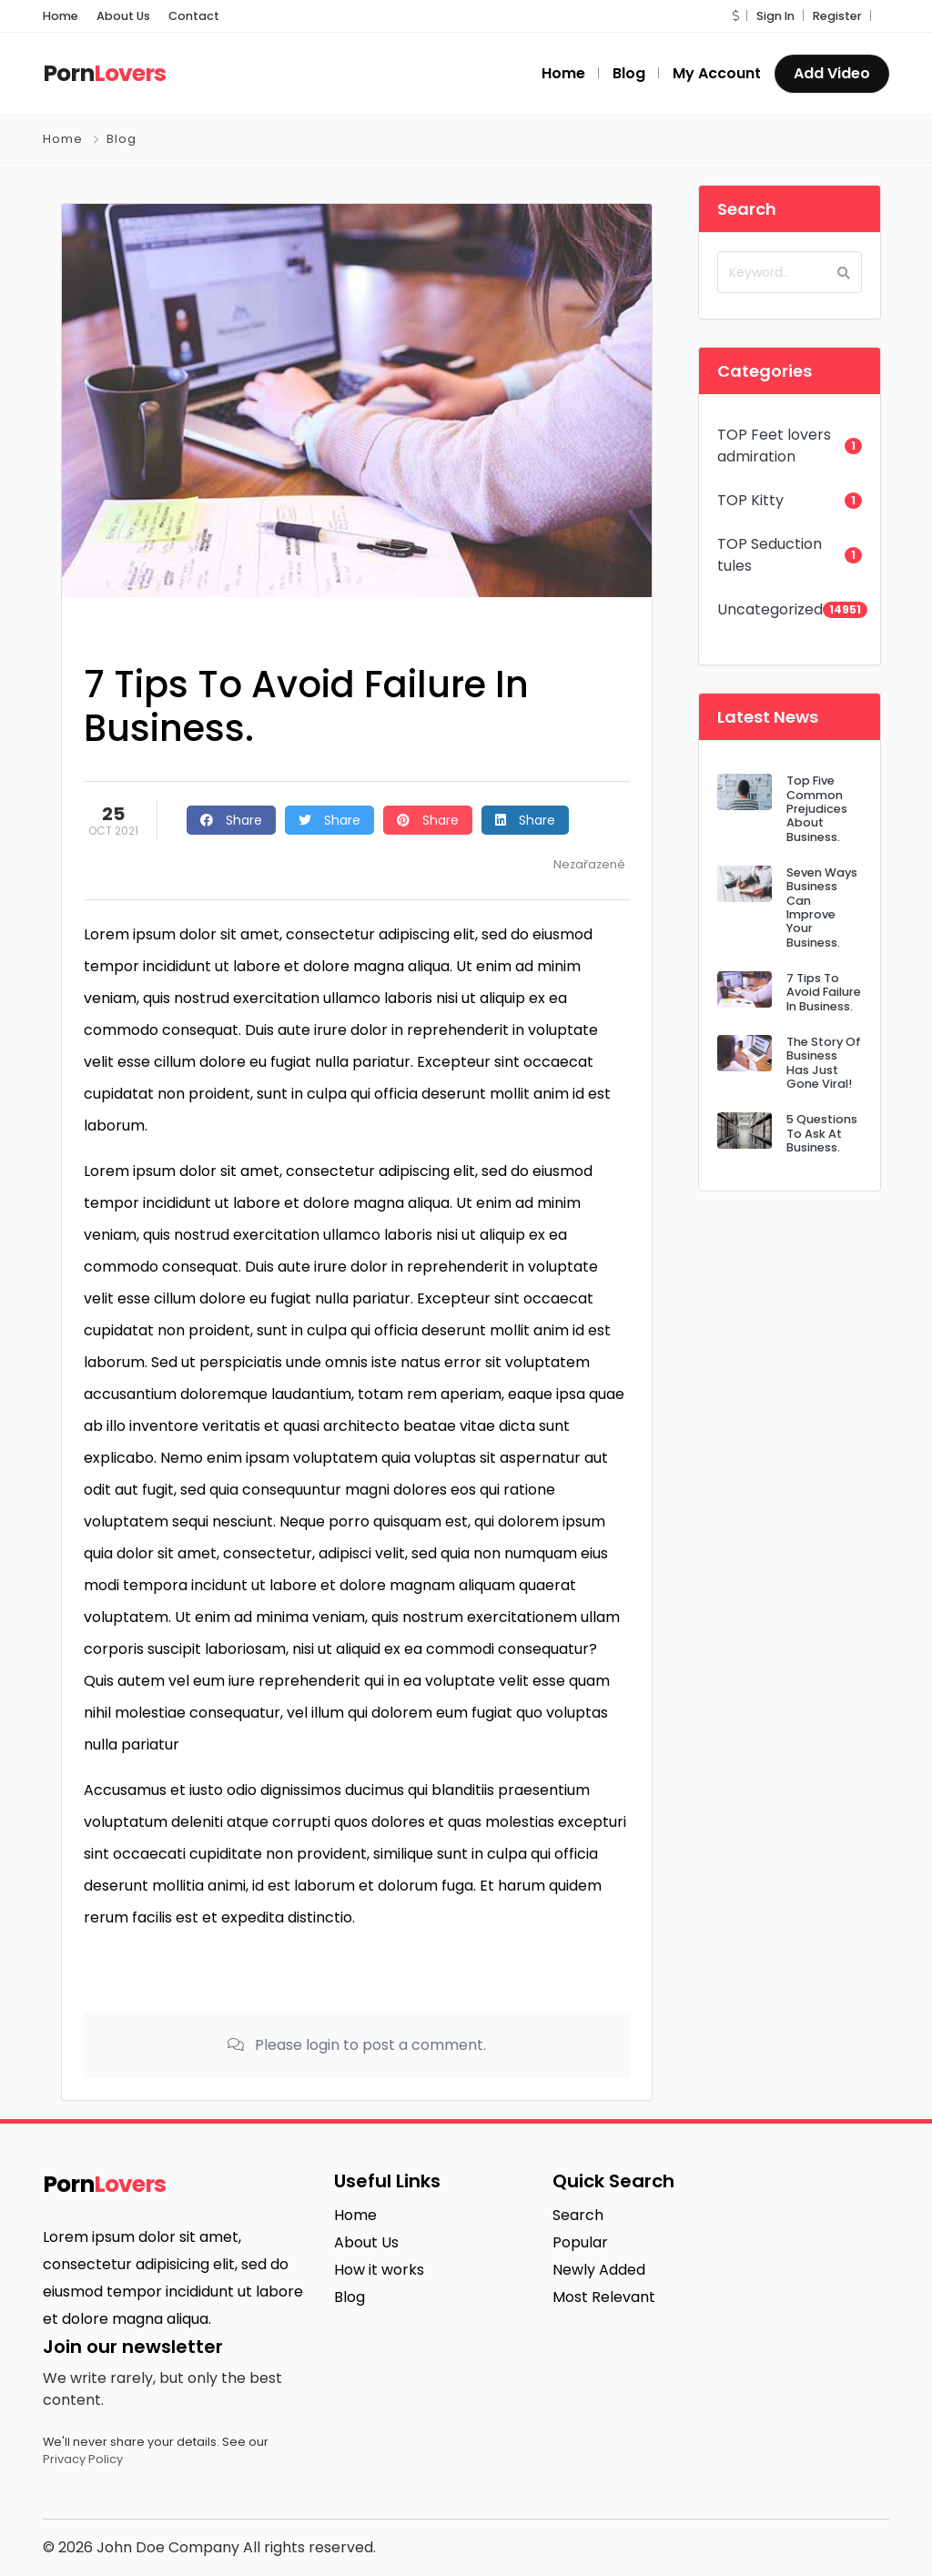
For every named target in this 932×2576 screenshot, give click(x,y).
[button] (735, 16)
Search (577, 2215)
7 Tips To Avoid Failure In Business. (823, 992)
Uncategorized (770, 609)
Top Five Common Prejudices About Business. (816, 808)
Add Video (832, 73)
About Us (123, 16)
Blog (121, 139)
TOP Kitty (750, 500)
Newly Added (598, 2269)
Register (837, 16)
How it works (379, 2269)
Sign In (775, 16)
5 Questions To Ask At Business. (821, 1133)
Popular (580, 2242)
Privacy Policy (83, 2459)
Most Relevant (603, 2297)
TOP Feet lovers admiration (774, 445)
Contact (193, 16)
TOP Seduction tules (769, 554)
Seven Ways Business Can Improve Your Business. (821, 907)
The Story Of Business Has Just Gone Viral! (823, 1062)
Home (60, 16)
